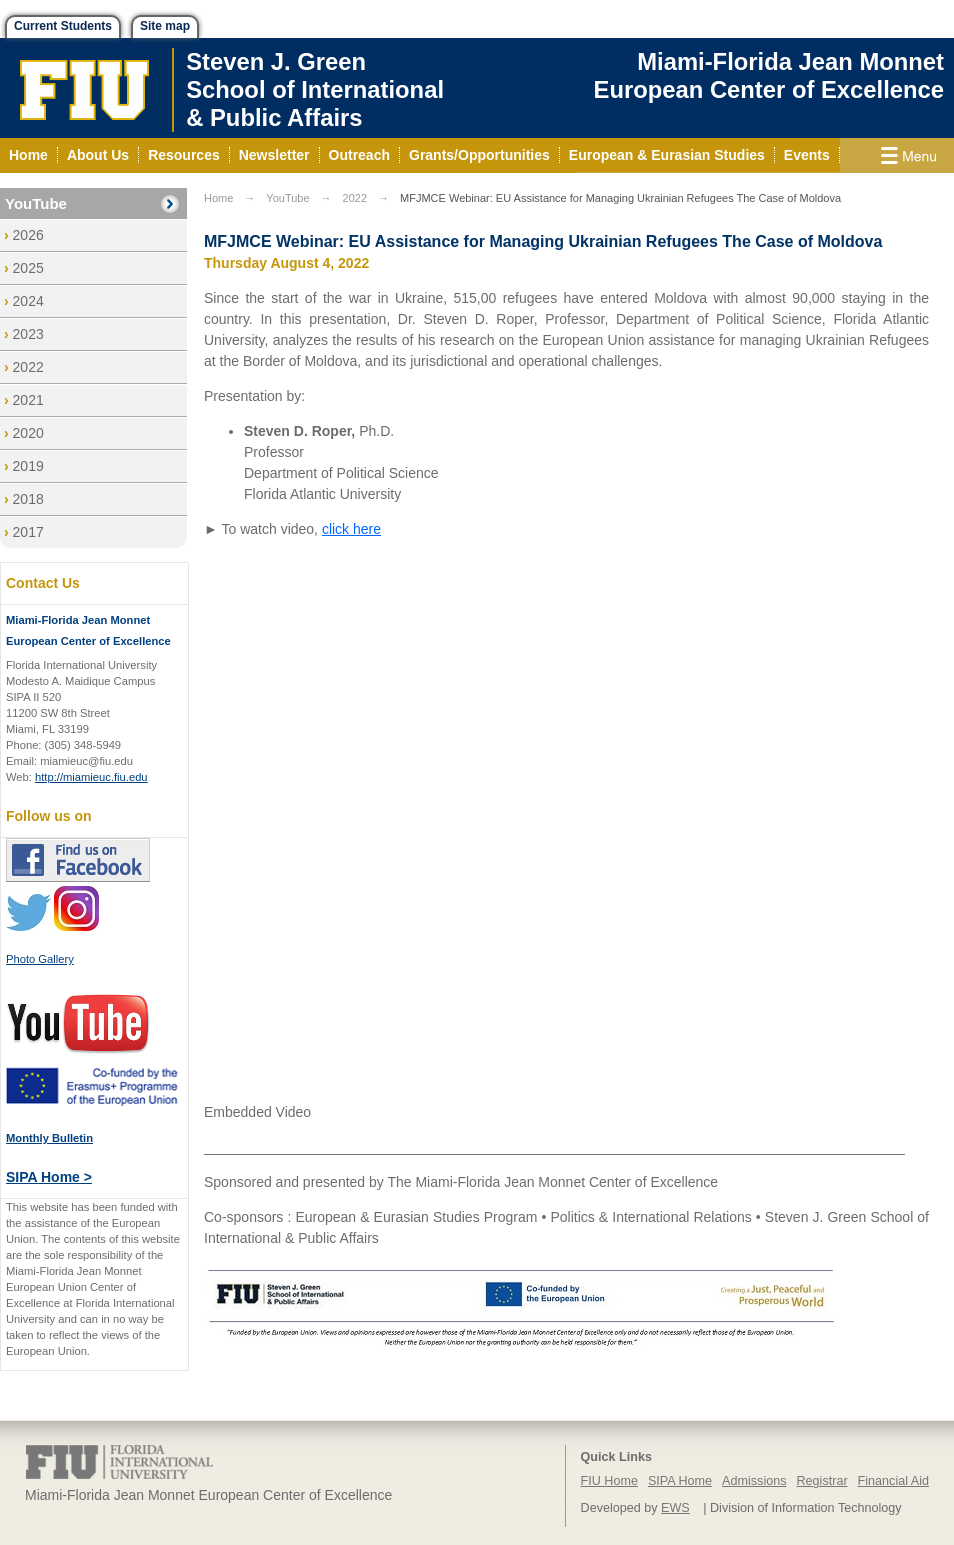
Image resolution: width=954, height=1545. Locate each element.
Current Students (63, 26)
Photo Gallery (40, 959)
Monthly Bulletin (49, 1138)
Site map (165, 26)
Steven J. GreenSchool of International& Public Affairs (315, 89)
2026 (28, 235)
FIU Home (609, 1481)
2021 (28, 400)
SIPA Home (680, 1481)
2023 (28, 334)
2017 (28, 532)
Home (218, 198)
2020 (28, 433)
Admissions (754, 1481)
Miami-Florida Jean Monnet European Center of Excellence (769, 75)
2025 (28, 268)
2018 (28, 499)
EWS (675, 1508)
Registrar (822, 1481)
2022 (28, 367)
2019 (28, 466)
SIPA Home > (49, 1177)
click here (351, 529)
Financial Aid (893, 1481)
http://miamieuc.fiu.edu (91, 777)
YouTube (36, 203)
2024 (28, 301)
